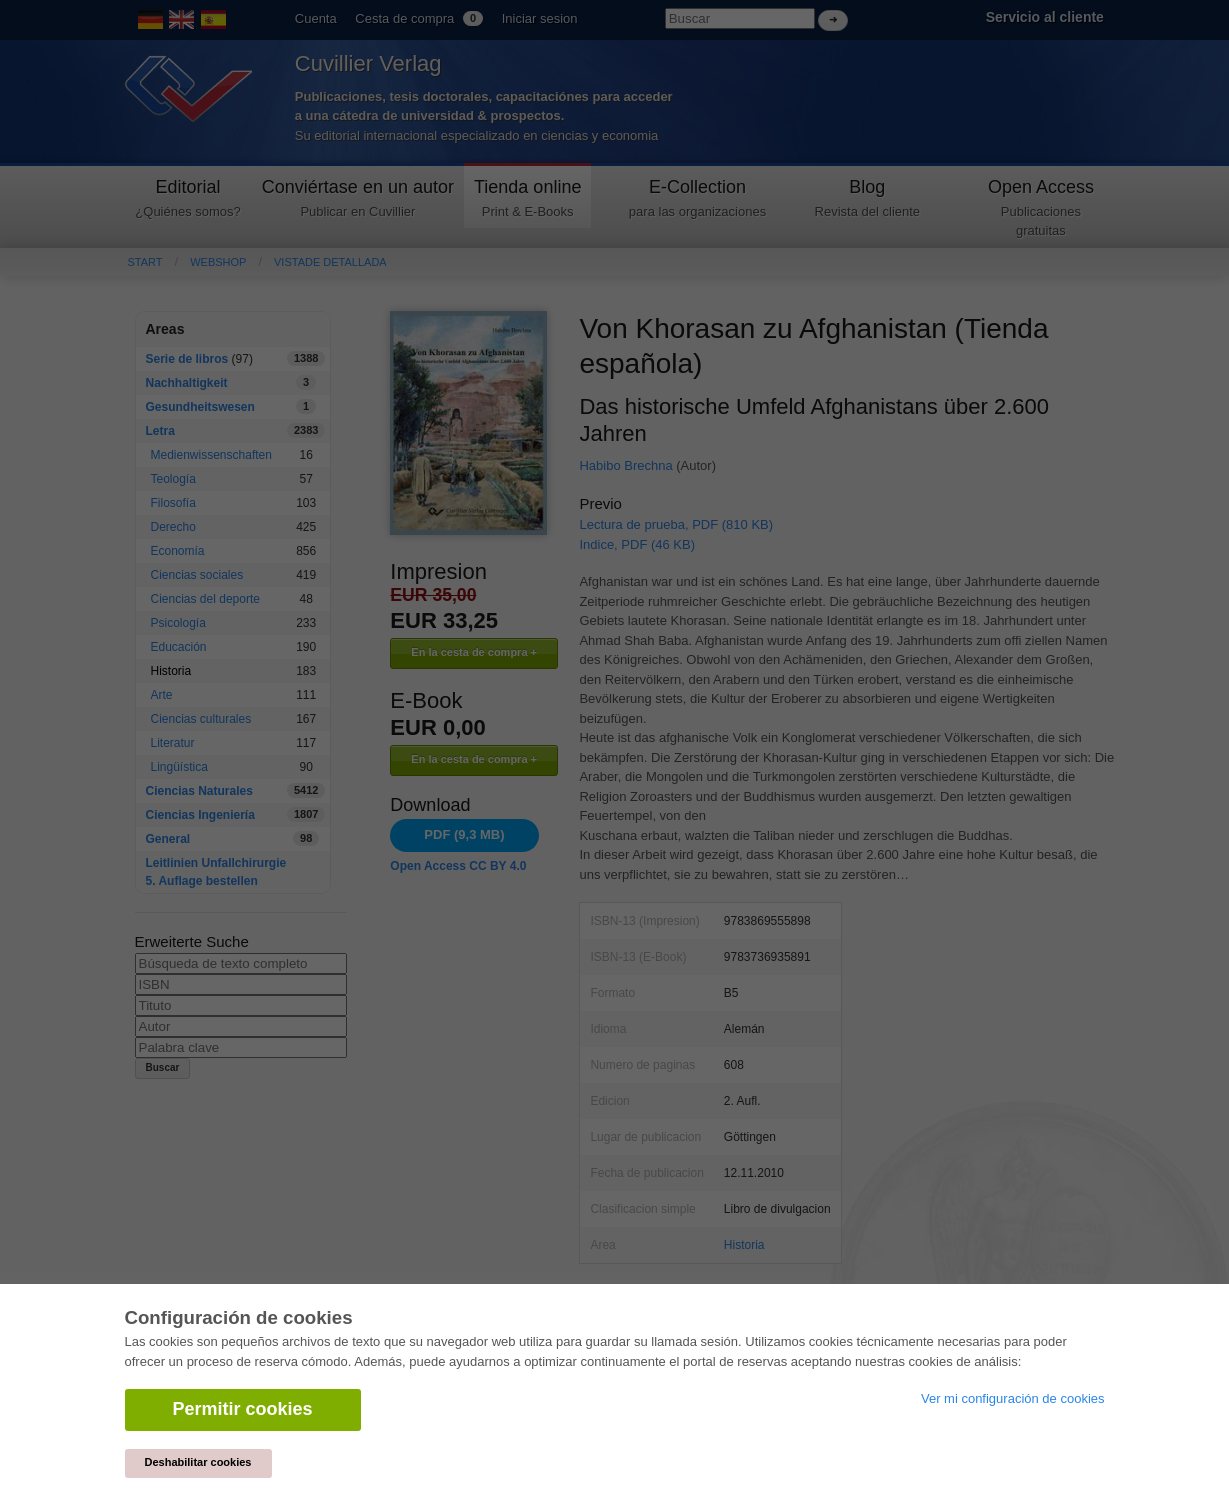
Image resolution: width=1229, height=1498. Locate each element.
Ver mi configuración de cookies (1013, 1398)
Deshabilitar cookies (198, 1462)
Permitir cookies (243, 1409)
